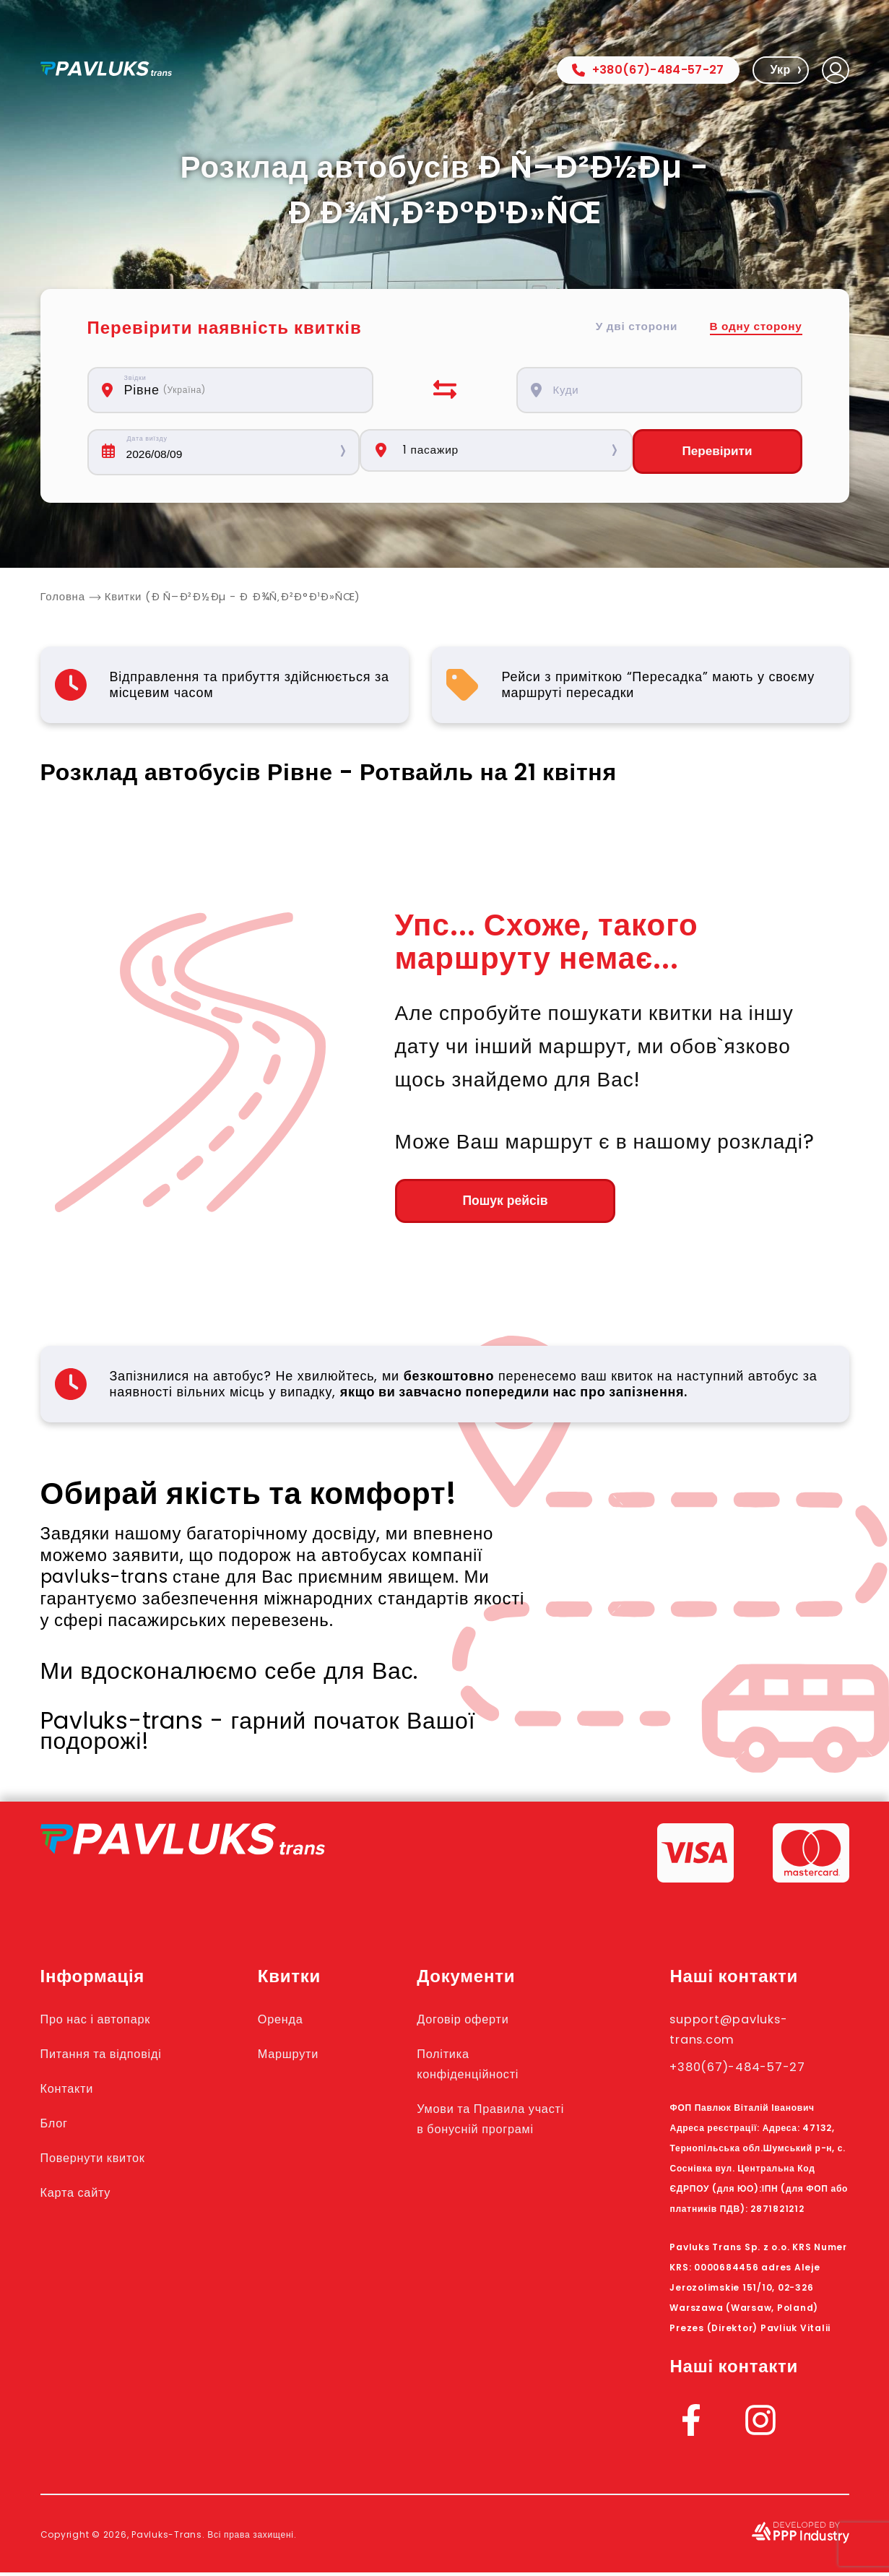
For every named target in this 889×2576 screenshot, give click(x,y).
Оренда (298, 2022)
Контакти (72, 2091)
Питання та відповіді (113, 2056)
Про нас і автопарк (107, 2022)
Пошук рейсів (474, 1203)
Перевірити (717, 452)
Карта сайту (83, 2195)
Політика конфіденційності (490, 2066)
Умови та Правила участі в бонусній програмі (494, 2131)
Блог (57, 2126)
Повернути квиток (104, 2161)
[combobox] (238, 390)
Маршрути (307, 2056)
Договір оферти (484, 2022)
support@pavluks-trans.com (742, 2032)
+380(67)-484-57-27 (648, 69)
